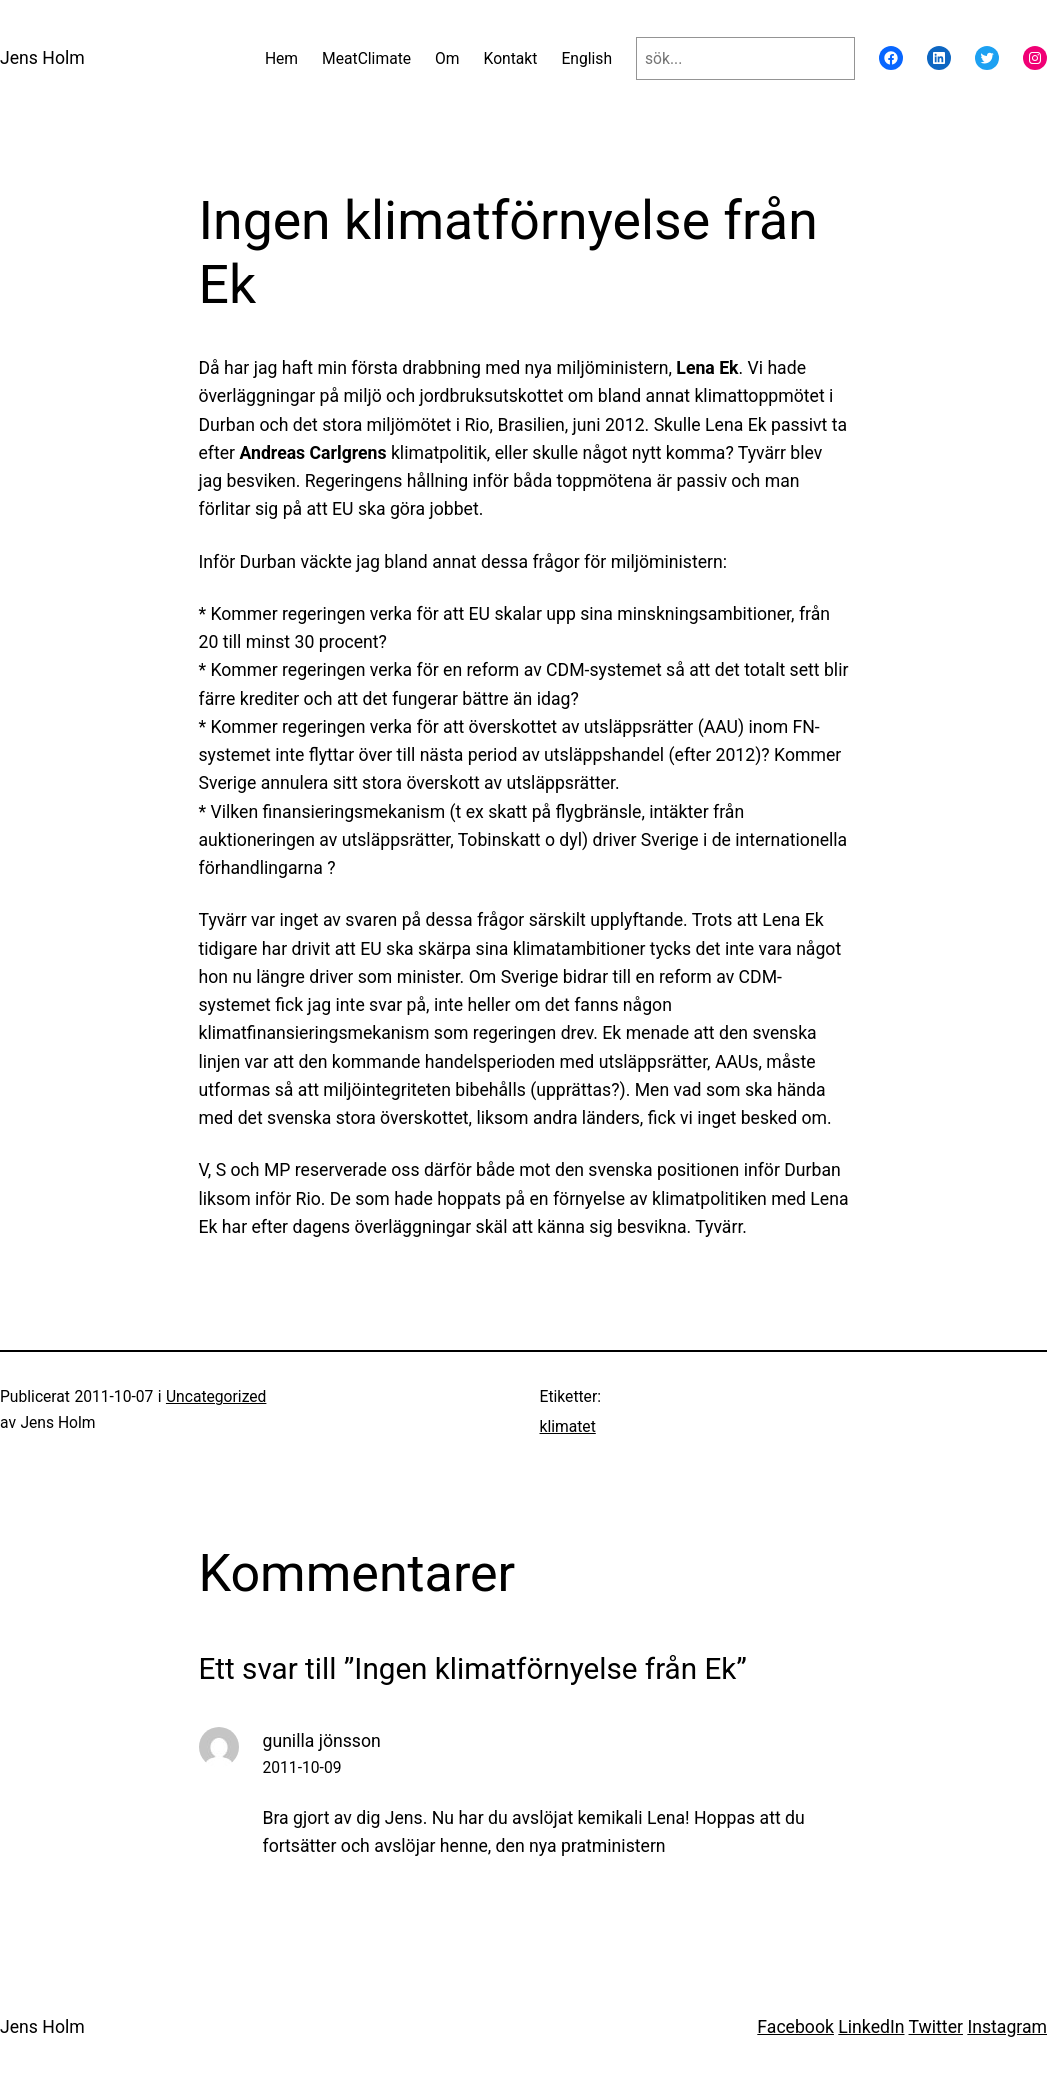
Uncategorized (216, 1396)
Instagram (1007, 2027)
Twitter (936, 2027)
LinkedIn (871, 2027)
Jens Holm (42, 58)
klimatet (568, 1426)
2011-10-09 (302, 1767)
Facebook (795, 2027)
